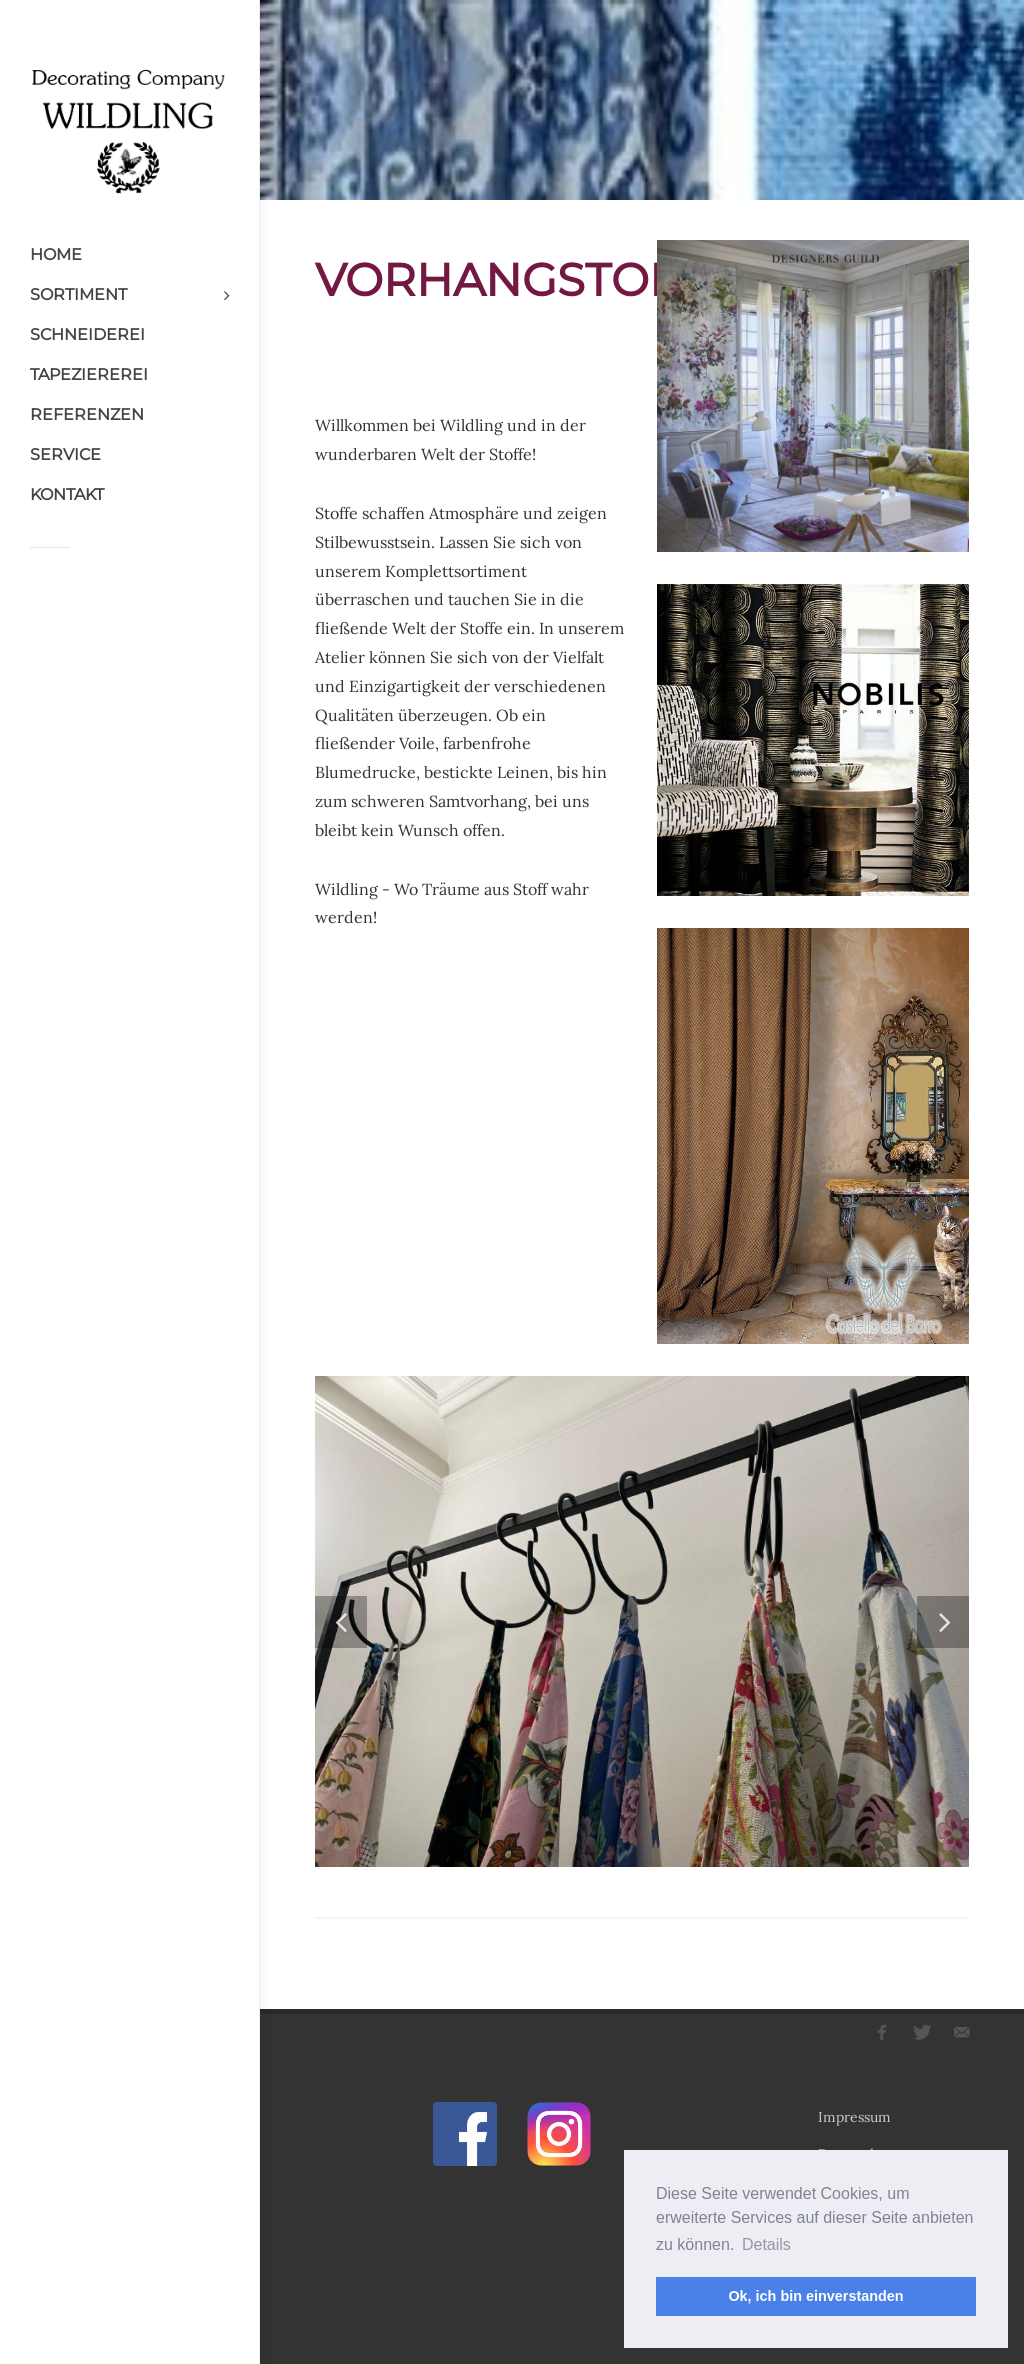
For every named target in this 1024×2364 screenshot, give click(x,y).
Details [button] (766, 2244)
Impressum (854, 2117)
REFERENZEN (87, 414)
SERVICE (65, 454)
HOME (56, 254)
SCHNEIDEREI (87, 334)
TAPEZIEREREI (89, 374)
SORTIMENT (78, 294)
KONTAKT (67, 494)
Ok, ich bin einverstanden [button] (815, 2296)
